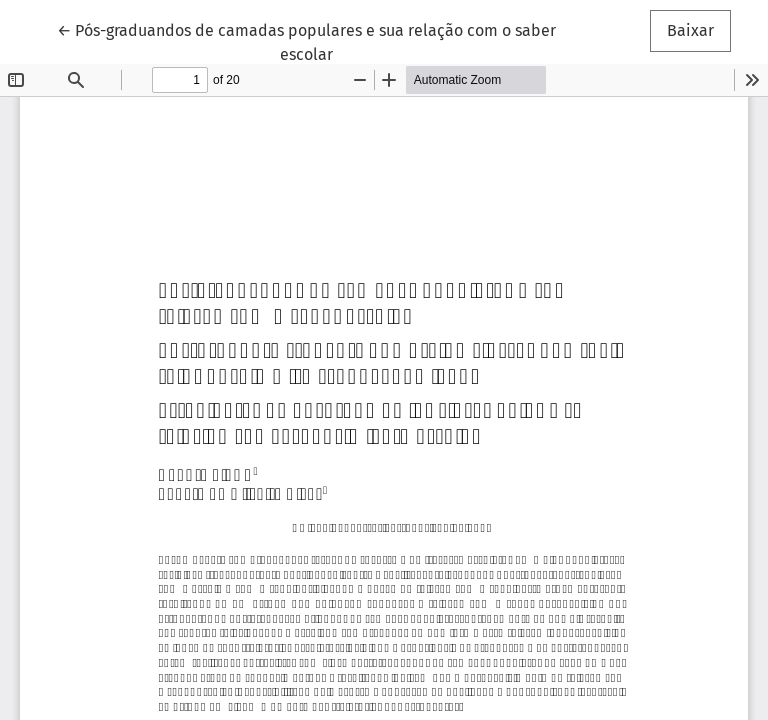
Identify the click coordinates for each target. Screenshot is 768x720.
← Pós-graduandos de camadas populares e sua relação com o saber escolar (306, 41)
